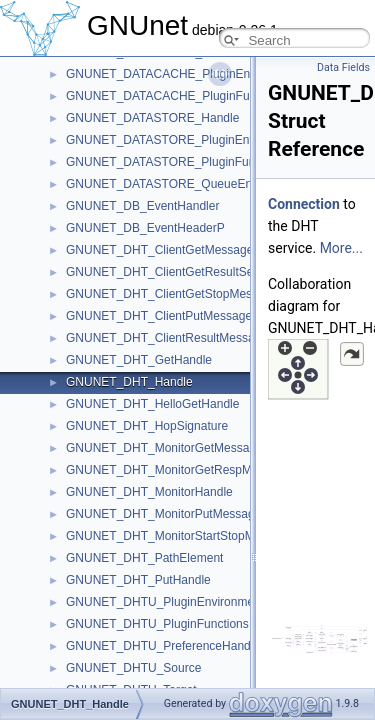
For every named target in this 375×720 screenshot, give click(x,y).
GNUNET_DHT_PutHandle (138, 580)
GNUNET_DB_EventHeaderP (145, 228)
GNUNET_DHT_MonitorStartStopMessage (179, 536)
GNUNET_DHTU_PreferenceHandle (163, 646)
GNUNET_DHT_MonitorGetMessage (164, 448)
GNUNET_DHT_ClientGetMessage (159, 250)
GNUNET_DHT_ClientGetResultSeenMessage (190, 272)
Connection (304, 204)
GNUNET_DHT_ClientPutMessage (159, 316)
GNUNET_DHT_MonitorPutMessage (163, 514)
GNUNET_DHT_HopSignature (147, 426)
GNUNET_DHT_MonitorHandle (149, 492)
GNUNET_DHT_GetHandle (139, 360)
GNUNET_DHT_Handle (129, 382)
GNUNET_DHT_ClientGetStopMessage (172, 294)
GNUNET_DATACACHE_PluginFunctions (177, 96)
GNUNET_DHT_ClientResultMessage (167, 338)
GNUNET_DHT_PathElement (144, 558)
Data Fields (343, 67)
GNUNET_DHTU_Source (133, 668)
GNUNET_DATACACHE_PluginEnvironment (184, 74)
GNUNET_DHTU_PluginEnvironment (165, 602)
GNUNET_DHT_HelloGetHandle (152, 404)
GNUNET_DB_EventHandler (142, 206)
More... (341, 248)
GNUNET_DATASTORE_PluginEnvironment (184, 140)
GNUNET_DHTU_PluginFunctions (157, 624)
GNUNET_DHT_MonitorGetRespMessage (178, 470)
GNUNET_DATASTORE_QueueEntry (165, 184)
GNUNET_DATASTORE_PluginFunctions (176, 162)
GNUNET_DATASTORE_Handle (152, 118)
